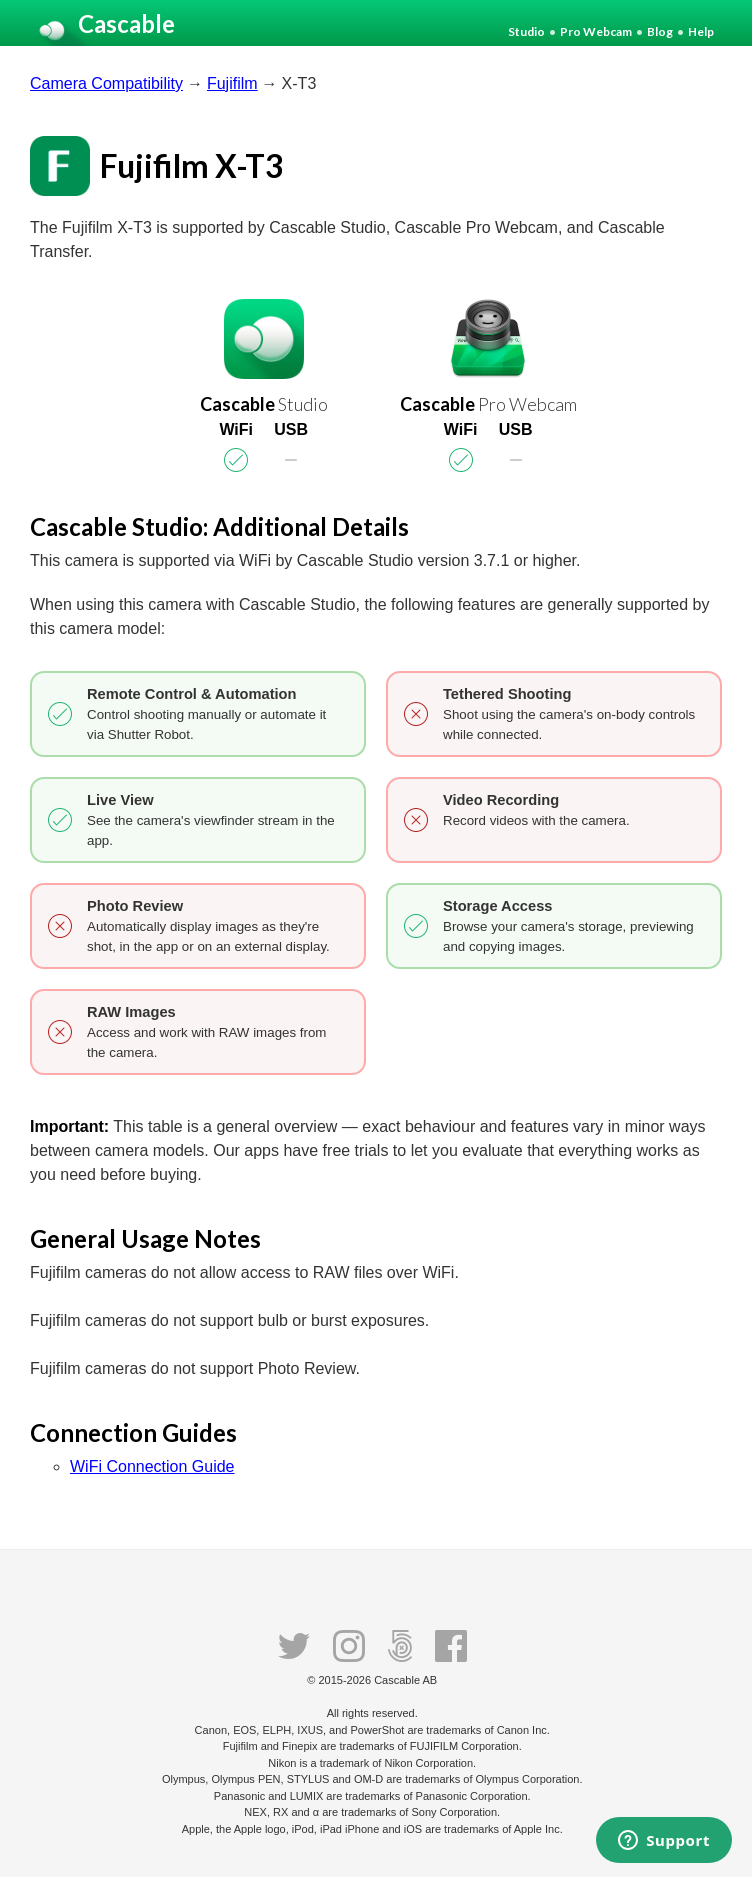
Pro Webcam (596, 31)
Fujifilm (232, 83)
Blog (660, 31)
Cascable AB (405, 1680)
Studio (526, 31)
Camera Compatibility (106, 83)
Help (701, 31)
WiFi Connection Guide (152, 1466)
